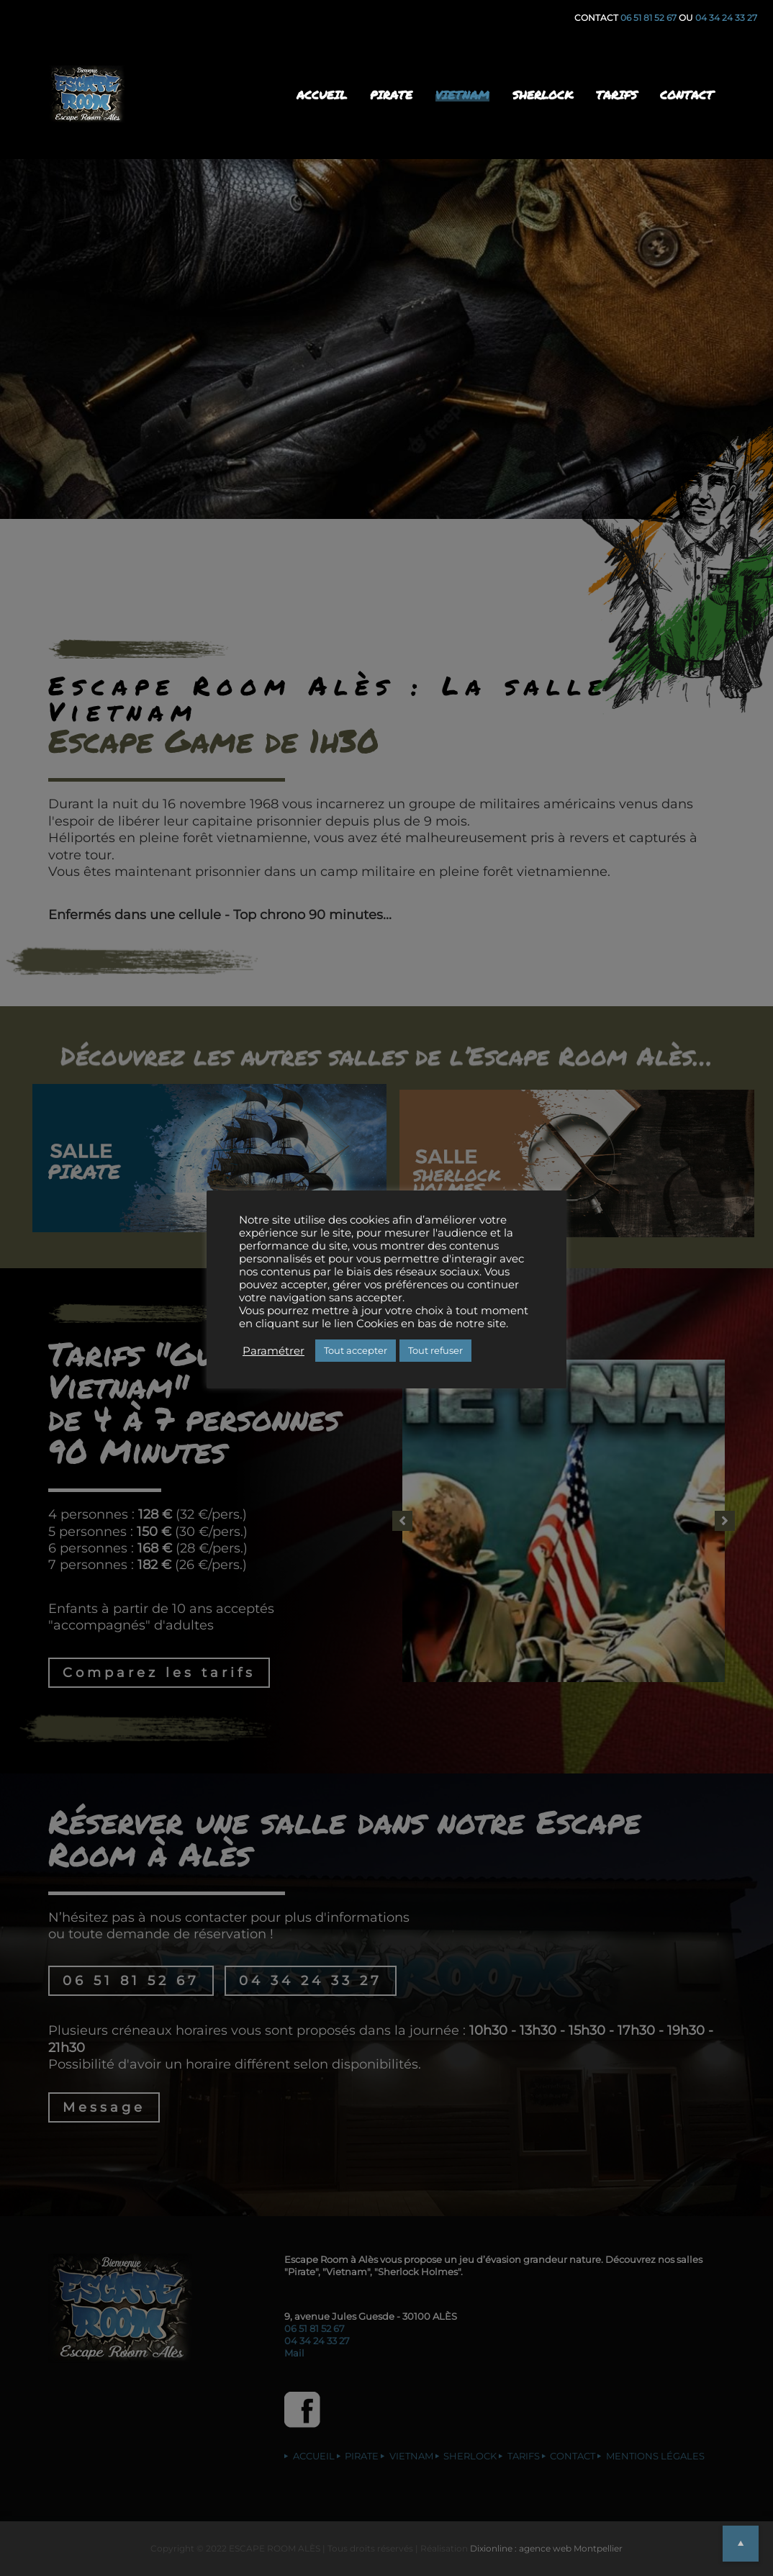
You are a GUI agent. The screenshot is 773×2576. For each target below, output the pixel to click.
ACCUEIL (322, 94)
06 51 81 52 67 (649, 17)
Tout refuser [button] (435, 1350)
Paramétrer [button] (273, 1351)
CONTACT (686, 94)
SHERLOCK (542, 94)
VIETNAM (462, 94)
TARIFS (616, 94)
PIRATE (391, 94)
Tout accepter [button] (355, 1350)
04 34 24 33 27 (726, 17)
